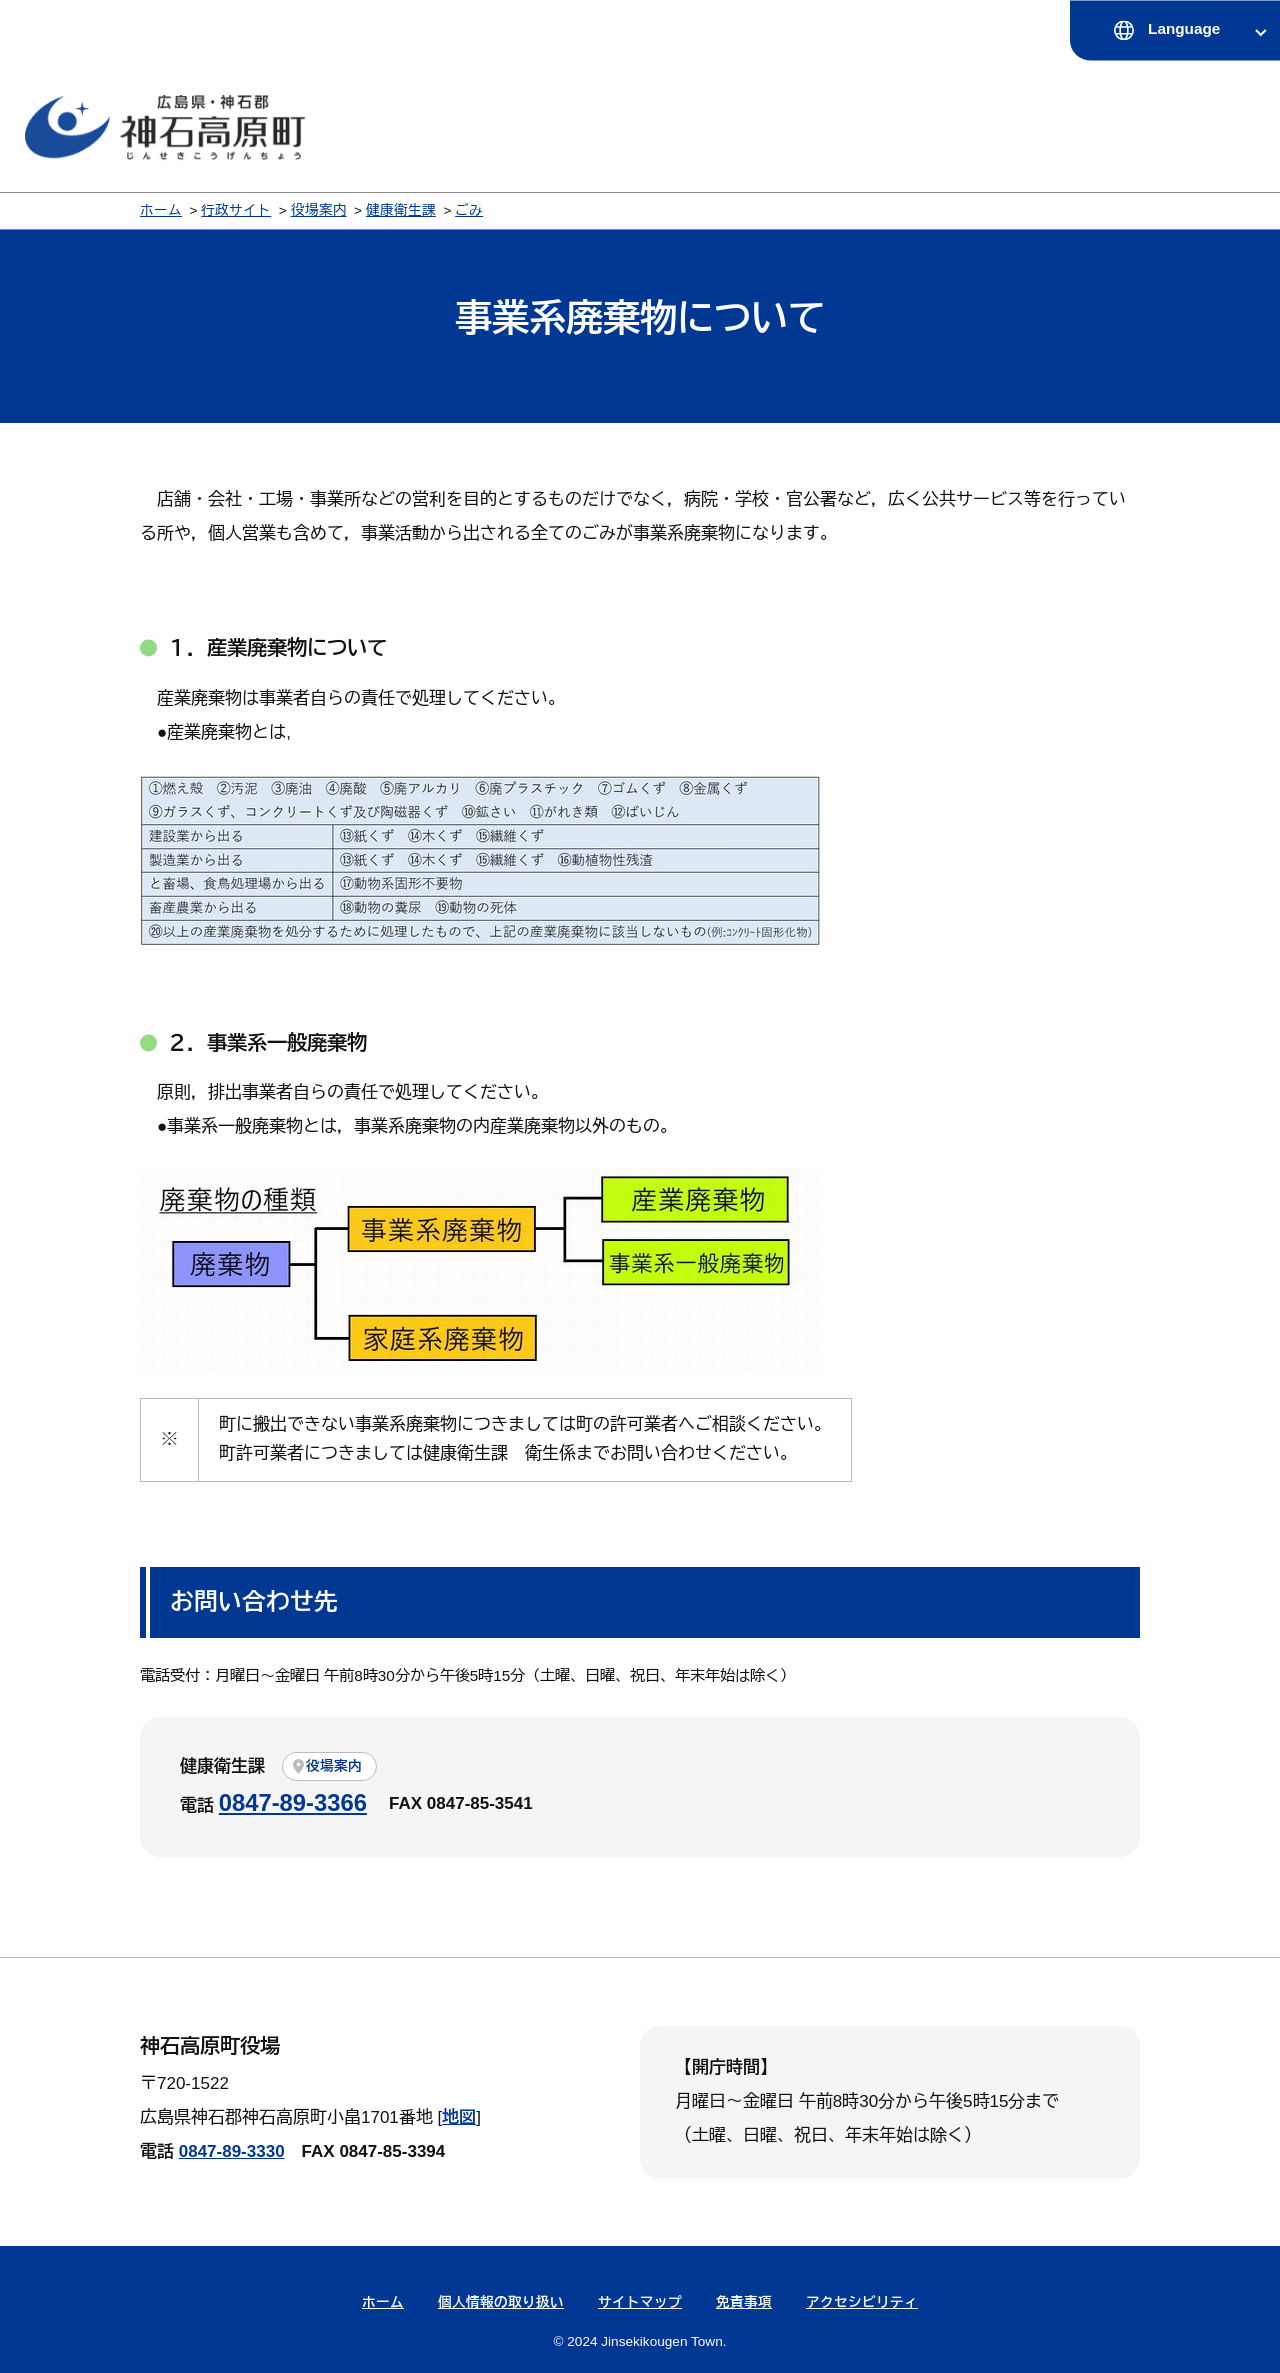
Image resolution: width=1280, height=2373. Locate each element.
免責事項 (744, 2302)
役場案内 (319, 210)
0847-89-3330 (232, 2151)
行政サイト (236, 210)
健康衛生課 (401, 210)
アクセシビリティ (862, 2302)
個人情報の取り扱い (501, 2302)
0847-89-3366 (293, 1802)
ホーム (161, 210)
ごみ (469, 210)
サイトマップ (640, 2302)
